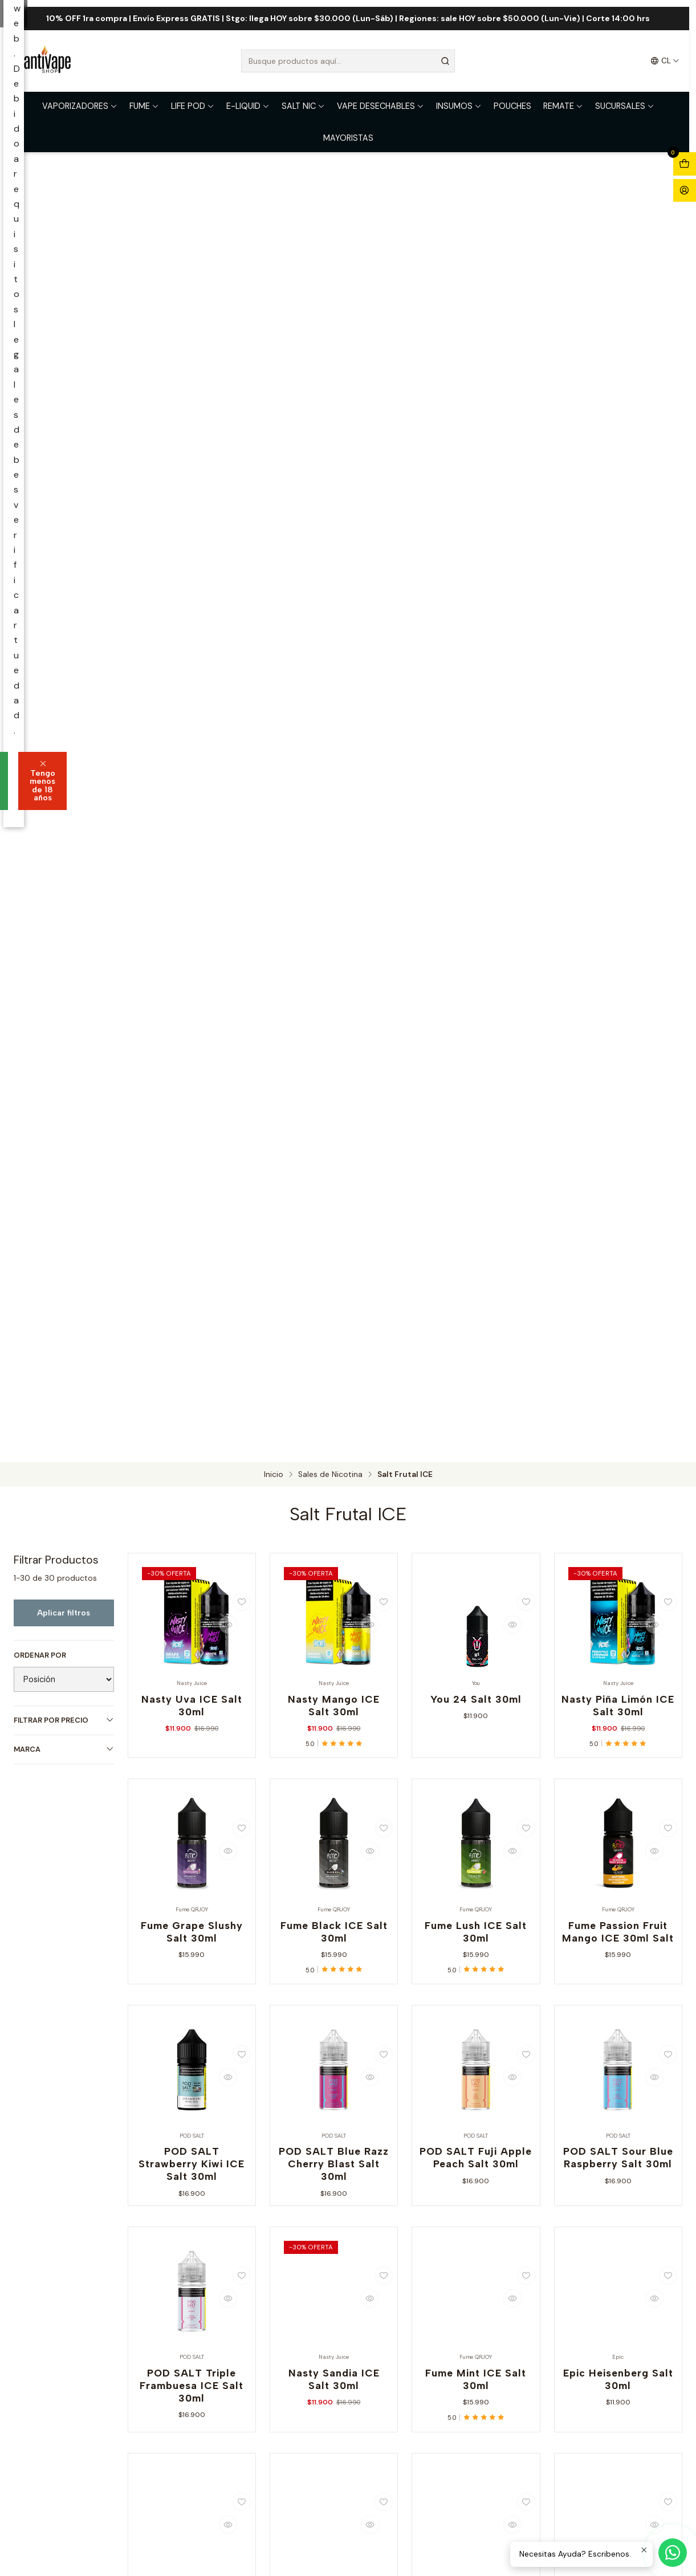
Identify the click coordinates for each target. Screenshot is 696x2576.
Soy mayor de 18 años (278, 1319)
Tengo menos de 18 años (412, 1319)
